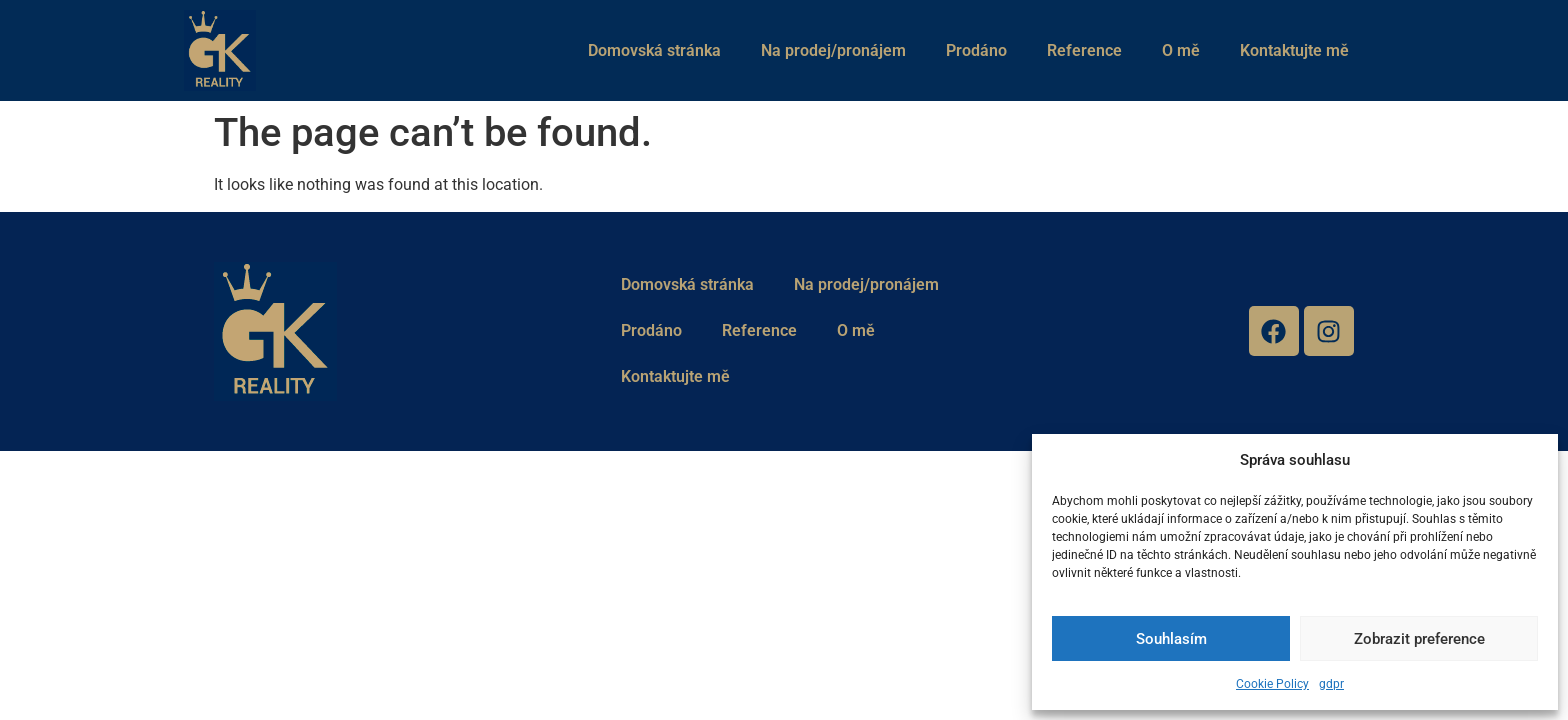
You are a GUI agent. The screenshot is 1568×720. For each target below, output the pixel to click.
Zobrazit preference (1419, 639)
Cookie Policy (1272, 684)
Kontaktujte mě (1294, 50)
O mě (1181, 50)
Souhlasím (1171, 639)
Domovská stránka (654, 50)
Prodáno (976, 50)
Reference (1084, 50)
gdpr (1331, 684)
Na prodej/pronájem (833, 50)
